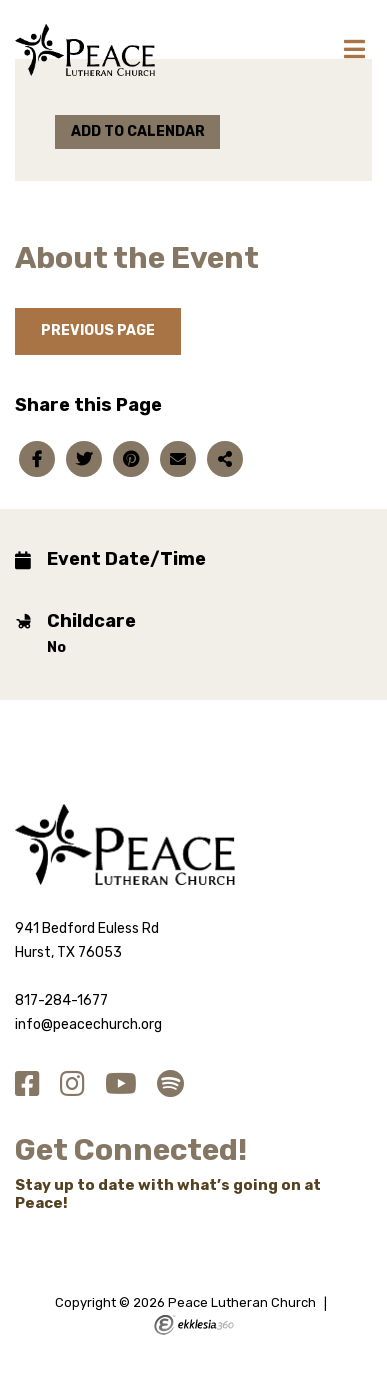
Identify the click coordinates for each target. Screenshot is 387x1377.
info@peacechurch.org (88, 1024)
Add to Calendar (138, 131)
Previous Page (98, 330)
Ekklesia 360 (194, 1325)
